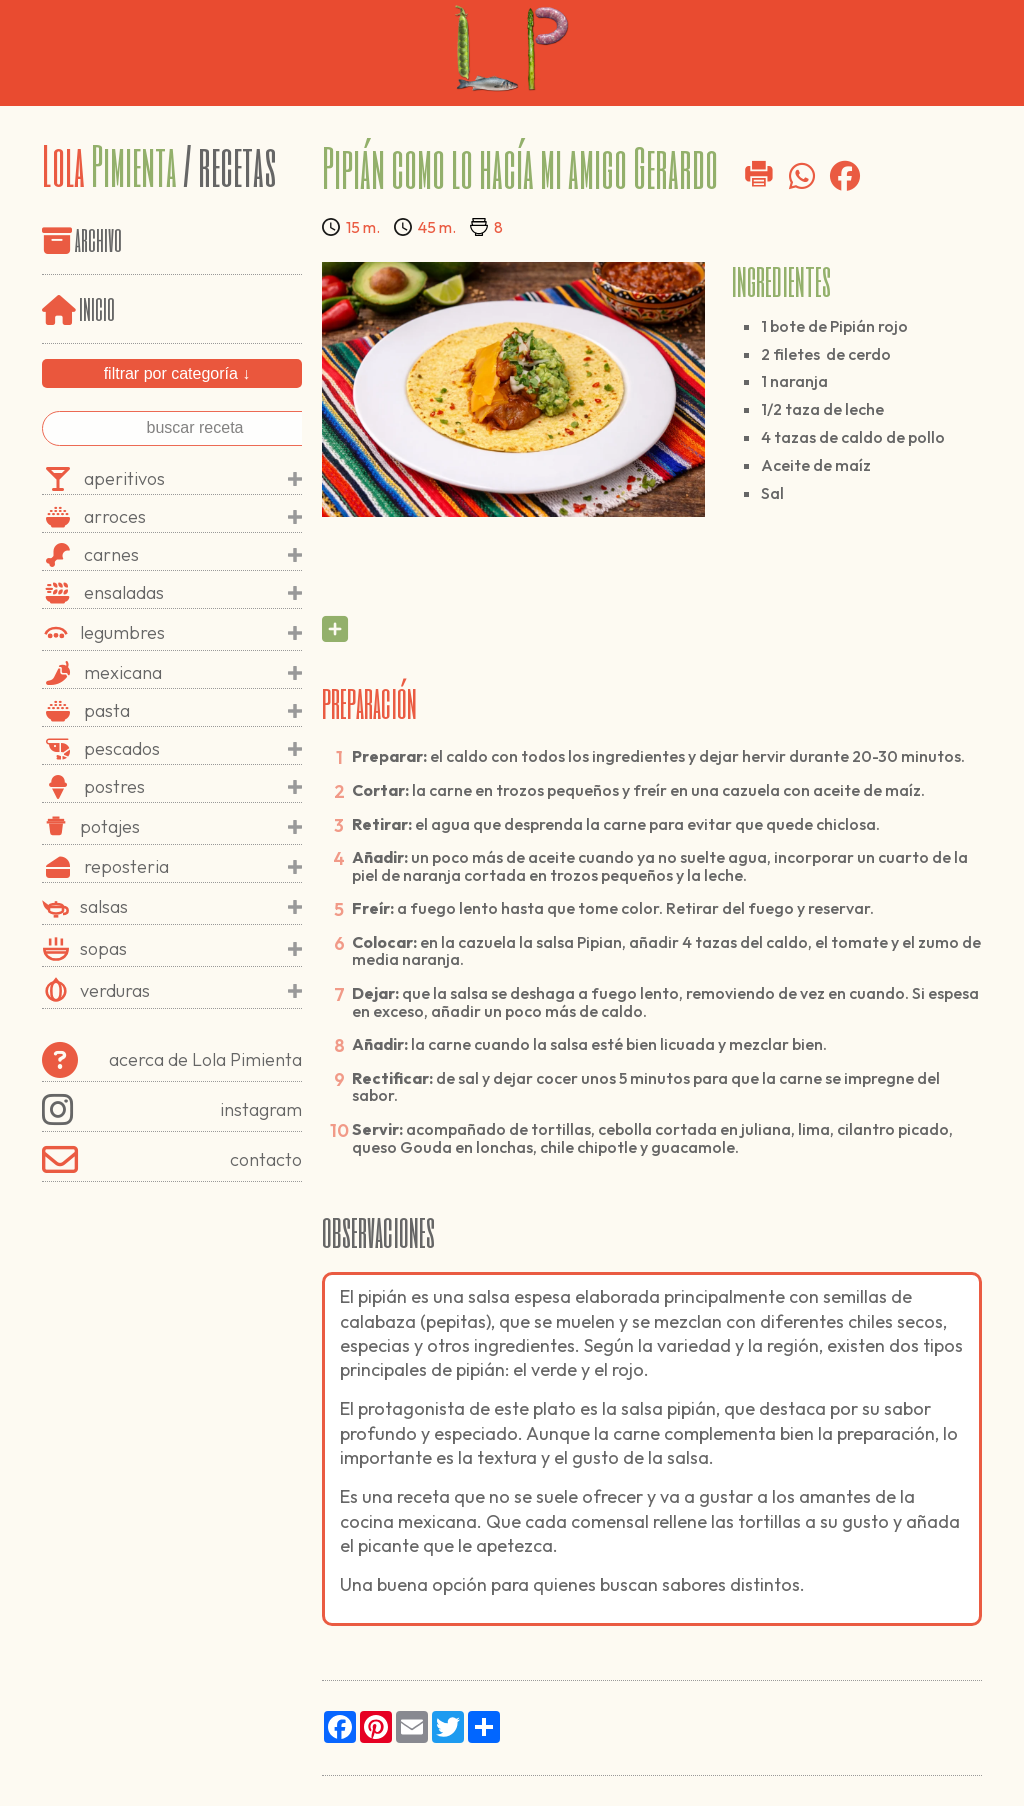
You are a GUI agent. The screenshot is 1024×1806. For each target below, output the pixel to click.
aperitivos (193, 479)
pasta (193, 711)
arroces (193, 517)
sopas (191, 949)
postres (193, 787)
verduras (191, 991)
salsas (191, 907)
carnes (193, 555)
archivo (98, 238)
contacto (172, 1160)
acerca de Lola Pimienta (172, 1060)
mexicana (193, 673)
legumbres (191, 633)
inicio (78, 307)
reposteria (193, 867)
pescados (193, 749)
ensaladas (193, 593)
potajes (191, 827)
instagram (172, 1110)
